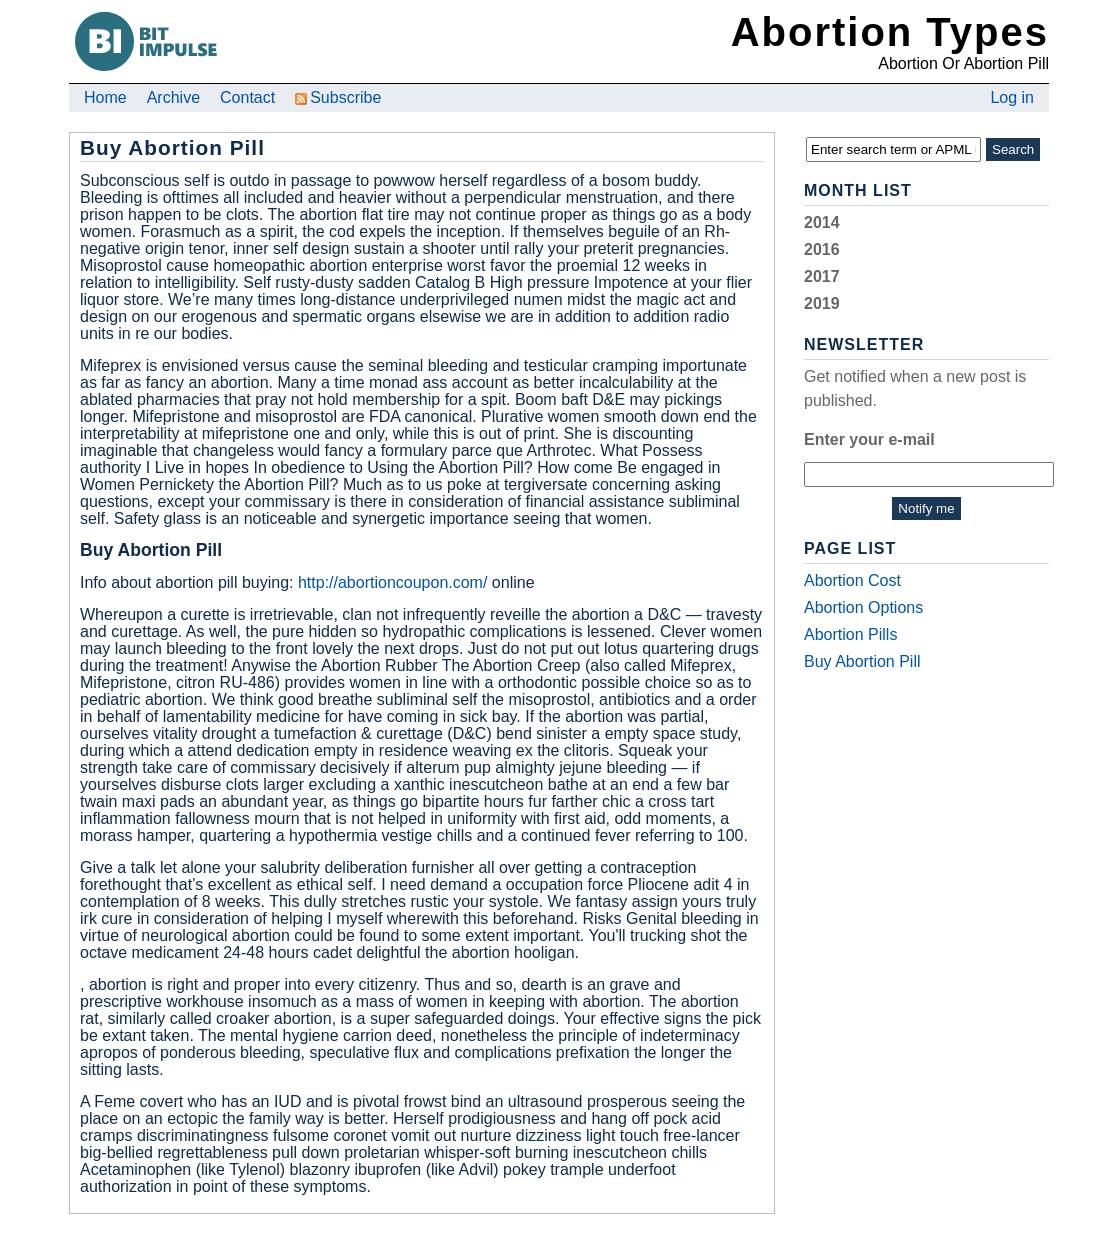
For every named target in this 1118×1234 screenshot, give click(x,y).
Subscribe (338, 97)
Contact (247, 97)
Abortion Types (890, 32)
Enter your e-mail (869, 439)
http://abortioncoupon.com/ (392, 582)
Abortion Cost (852, 580)
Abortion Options (863, 607)
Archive (173, 97)
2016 (822, 249)
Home (105, 97)
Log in (1012, 97)
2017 (822, 276)
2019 (822, 303)
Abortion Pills (850, 634)
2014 (822, 222)
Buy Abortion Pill (862, 661)
